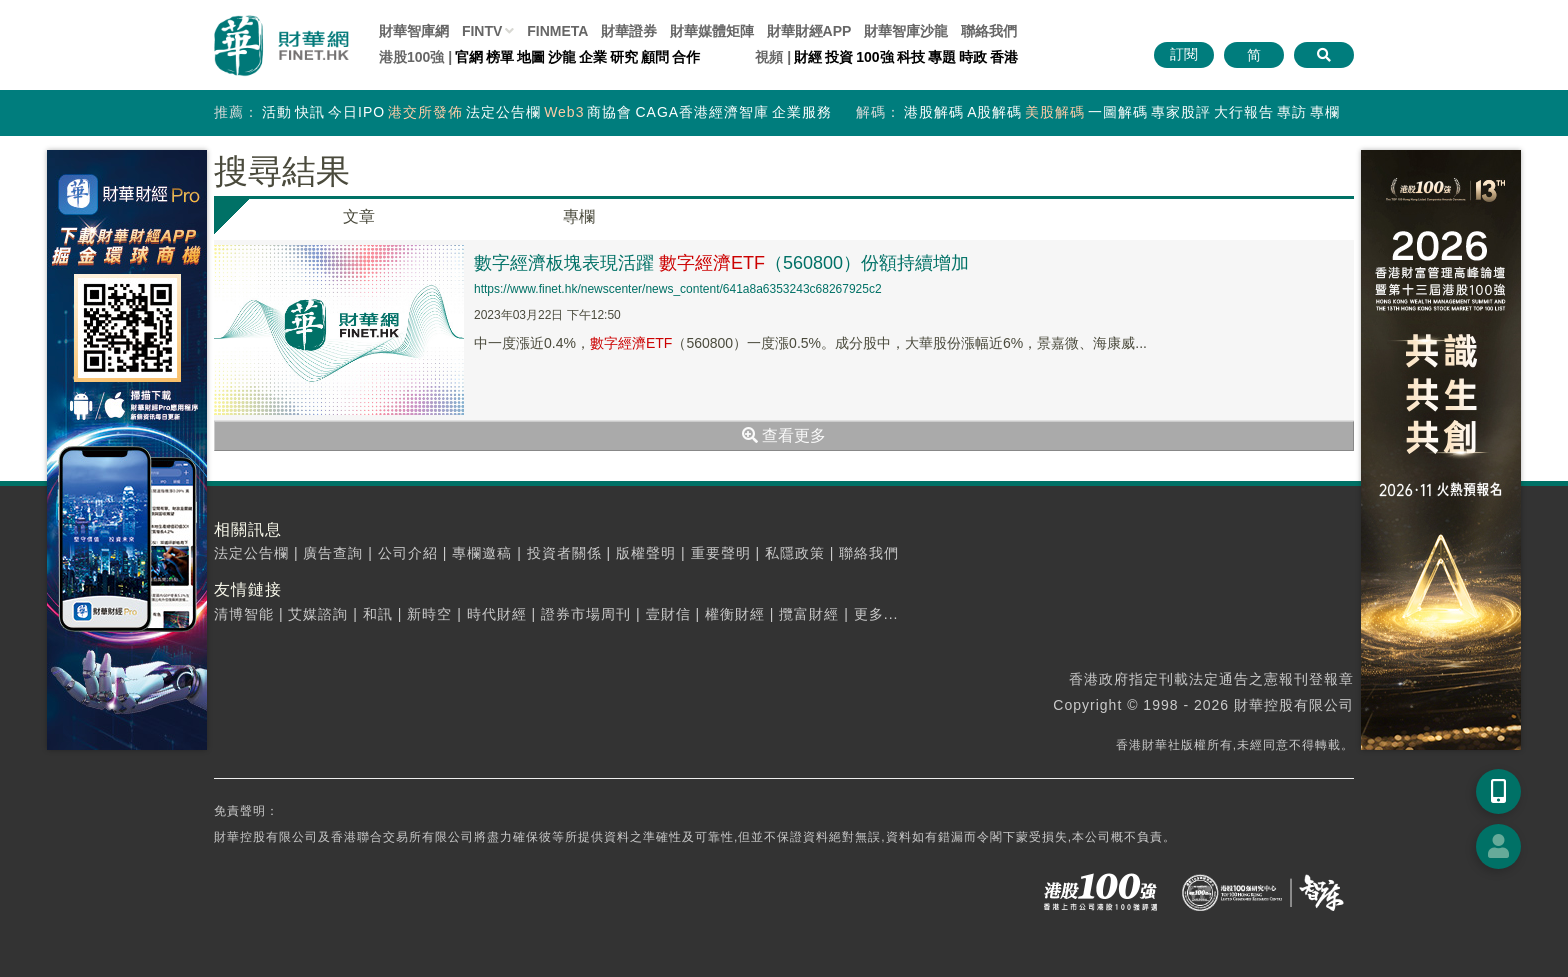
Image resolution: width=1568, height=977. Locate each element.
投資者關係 (564, 553)
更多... (876, 614)
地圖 (531, 57)
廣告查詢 (333, 553)
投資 (839, 57)
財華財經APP (809, 31)
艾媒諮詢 (318, 614)
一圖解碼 (1118, 112)
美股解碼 (1055, 112)
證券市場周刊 (586, 614)
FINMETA (557, 31)
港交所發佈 (425, 112)
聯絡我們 (989, 31)
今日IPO (356, 112)
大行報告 (1244, 112)
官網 (469, 57)
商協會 (609, 112)
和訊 (378, 614)
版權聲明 (646, 553)
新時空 (429, 614)
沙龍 (562, 57)
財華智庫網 (414, 31)
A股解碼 (994, 112)
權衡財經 (735, 614)
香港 (1004, 57)
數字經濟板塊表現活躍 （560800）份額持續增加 (721, 263)
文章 (359, 216)
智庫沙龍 (906, 31)
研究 (624, 57)
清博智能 (244, 614)
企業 (593, 57)
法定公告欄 (503, 112)
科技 (911, 57)
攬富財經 (809, 614)
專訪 (1292, 112)
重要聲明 (721, 553)
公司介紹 (408, 553)
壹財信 (668, 614)
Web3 (564, 112)
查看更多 (784, 435)
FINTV (482, 31)
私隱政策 (795, 553)
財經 (808, 57)
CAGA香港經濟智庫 (702, 112)
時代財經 (497, 614)
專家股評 (1181, 112)
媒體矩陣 (712, 31)
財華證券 (629, 31)
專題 (942, 57)
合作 (686, 57)
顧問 (655, 57)
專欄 (1325, 112)
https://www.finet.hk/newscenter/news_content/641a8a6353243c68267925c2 (678, 289)
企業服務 (802, 112)
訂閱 (1184, 54)
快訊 (310, 112)
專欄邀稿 (482, 553)
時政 (973, 57)
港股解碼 (934, 112)
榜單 (500, 57)
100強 (874, 57)
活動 (277, 112)
